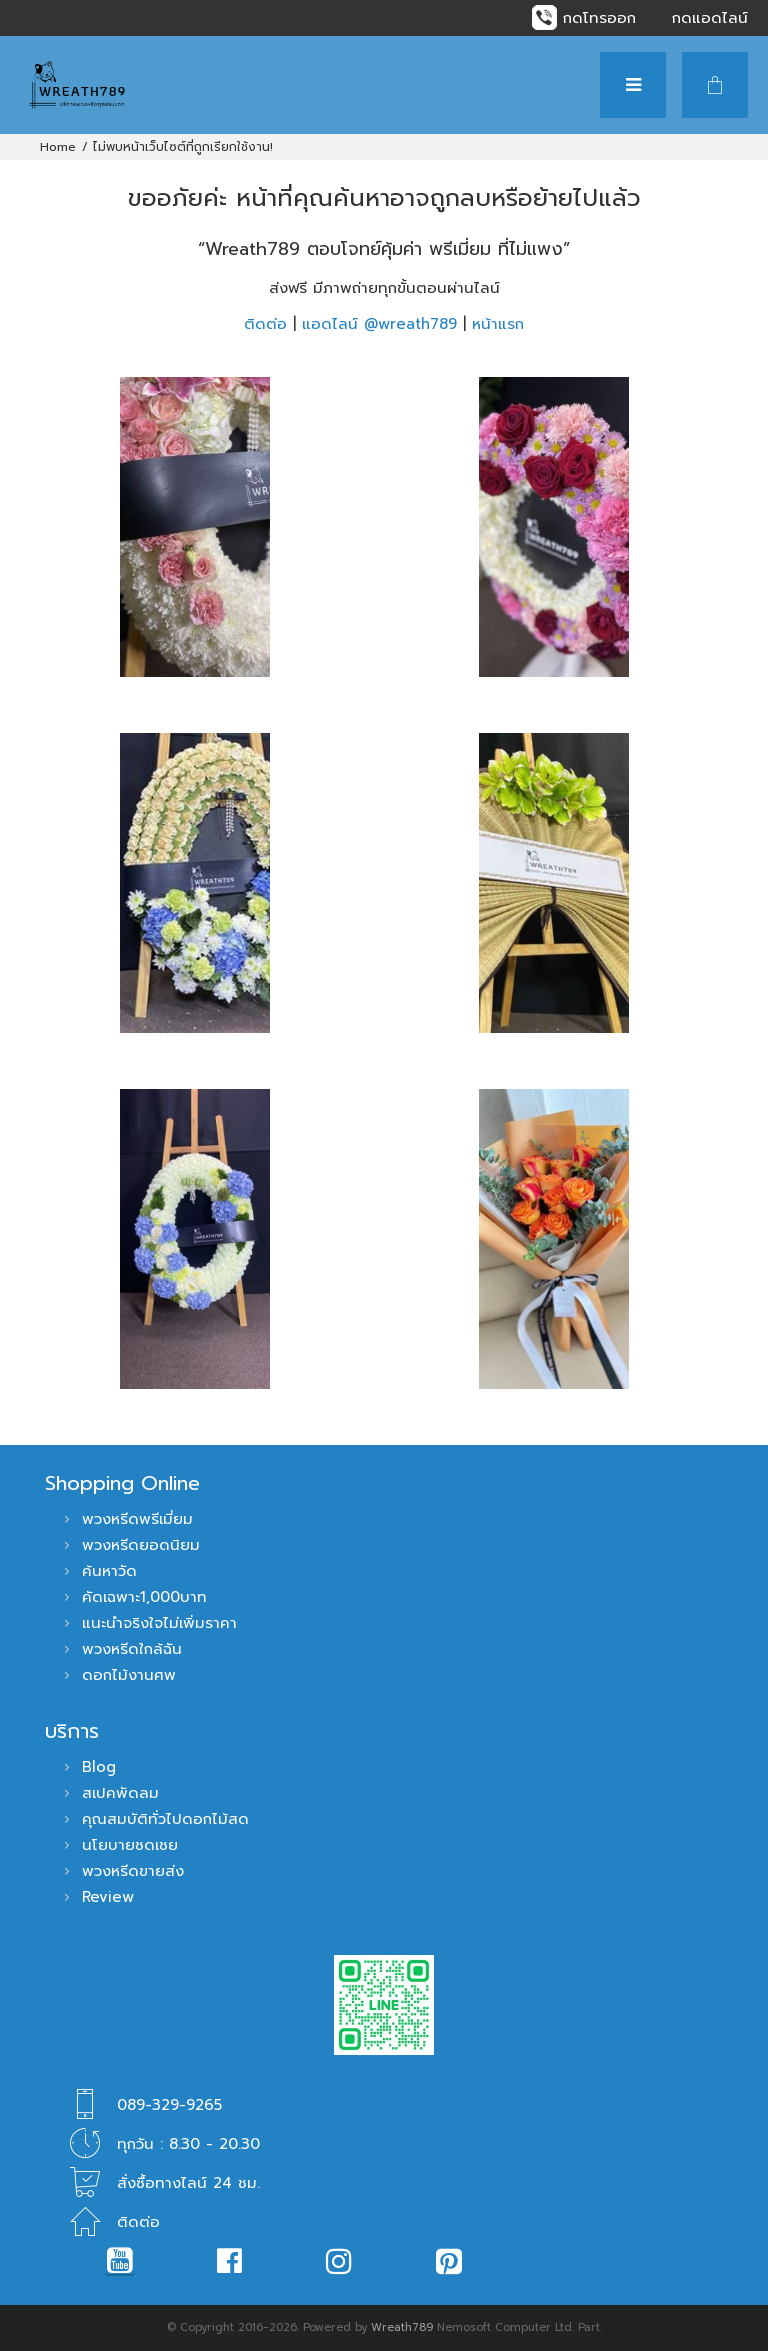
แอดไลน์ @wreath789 (379, 324)
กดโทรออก (599, 18)
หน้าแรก (498, 324)
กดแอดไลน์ (710, 18)
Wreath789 (402, 2327)
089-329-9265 (169, 2105)
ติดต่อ (265, 324)
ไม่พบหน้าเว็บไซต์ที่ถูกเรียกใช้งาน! (183, 147)
